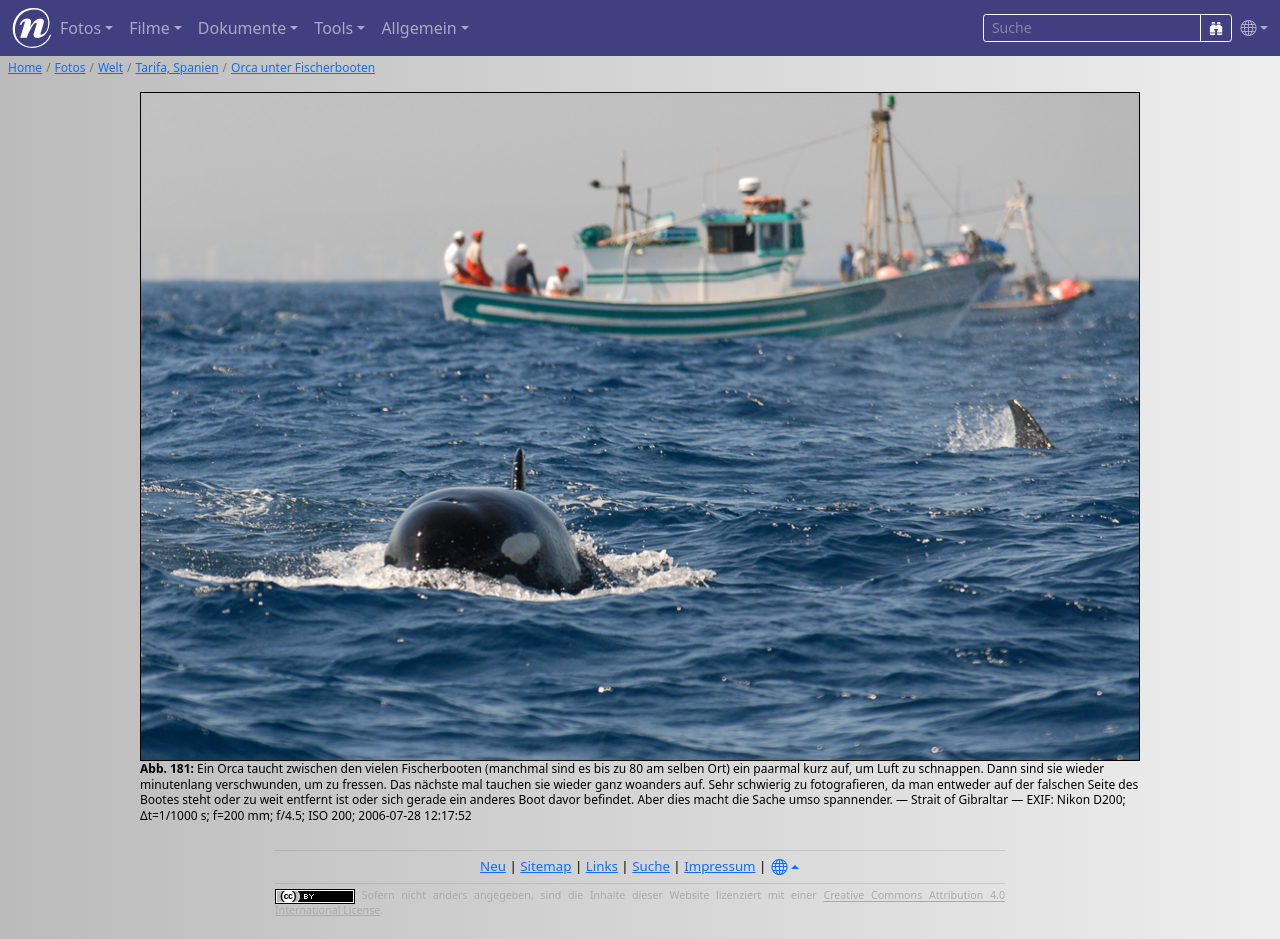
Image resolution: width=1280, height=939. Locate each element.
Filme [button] (149, 28)
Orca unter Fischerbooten (303, 67)
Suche (651, 866)
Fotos (70, 67)
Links (602, 866)
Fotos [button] (80, 28)
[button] (1250, 28)
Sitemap (545, 866)
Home (25, 67)
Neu (493, 866)
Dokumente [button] (242, 28)
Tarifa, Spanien (177, 67)
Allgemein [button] (418, 28)
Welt (110, 67)
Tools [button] (333, 28)
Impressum (719, 866)
